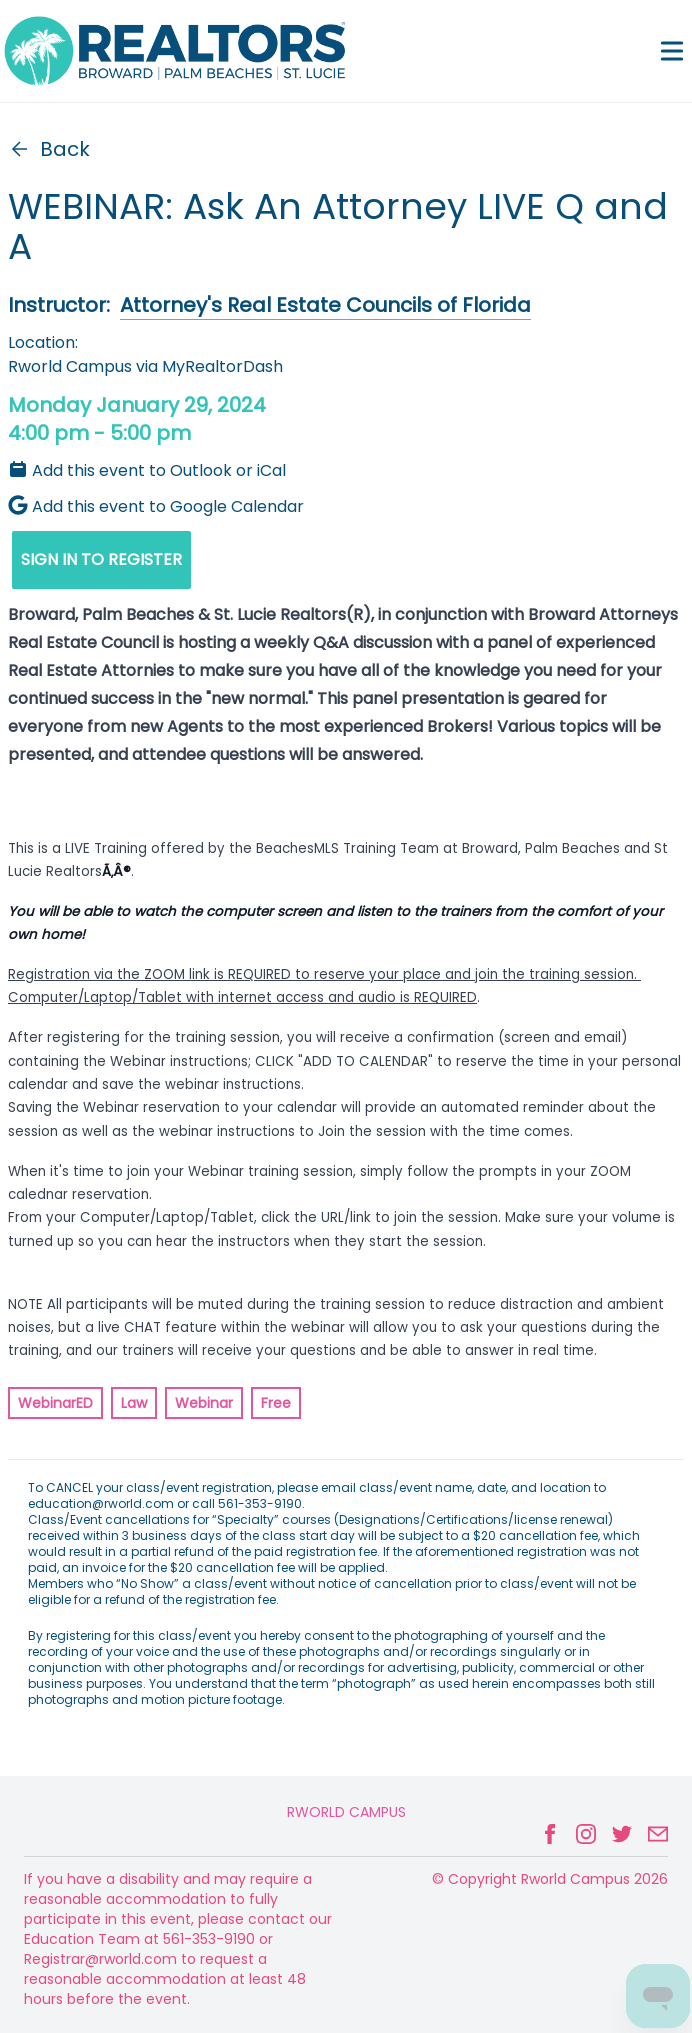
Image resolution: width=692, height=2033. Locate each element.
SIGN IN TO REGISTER (101, 559)
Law (134, 1403)
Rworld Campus (346, 1812)
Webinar (204, 1403)
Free (276, 1403)
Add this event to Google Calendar (156, 506)
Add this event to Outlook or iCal (147, 470)
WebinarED (55, 1403)
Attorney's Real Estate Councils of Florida (325, 305)
